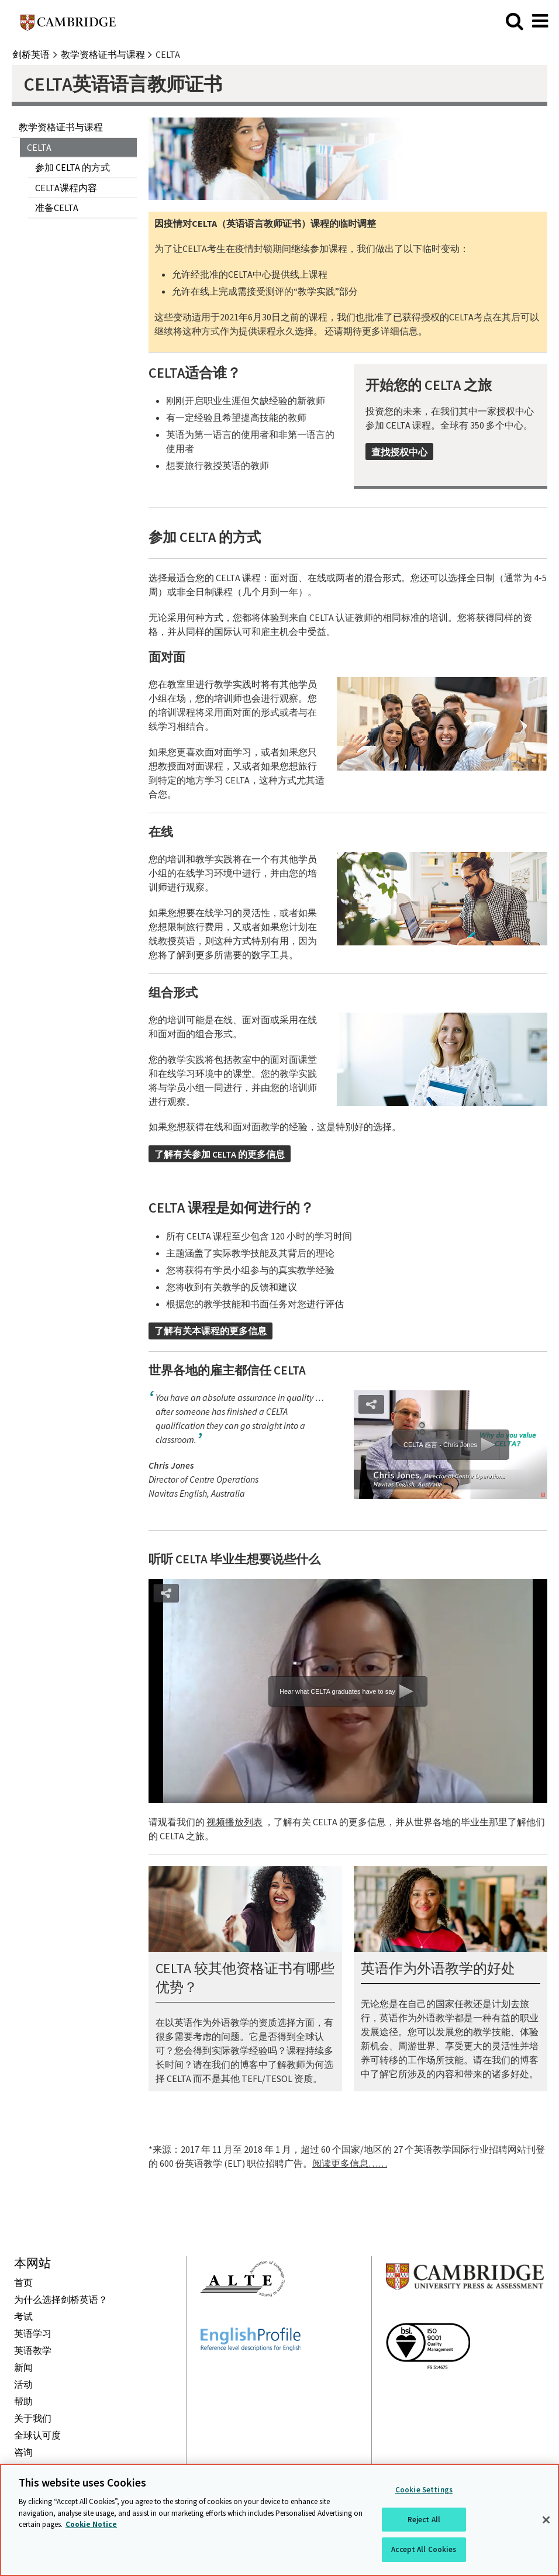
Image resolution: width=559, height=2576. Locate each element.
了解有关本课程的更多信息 (210, 1331)
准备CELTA (56, 207)
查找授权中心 (399, 452)
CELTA (39, 147)
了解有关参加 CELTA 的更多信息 (219, 1154)
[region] (279, 2520)
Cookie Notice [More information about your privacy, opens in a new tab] (91, 2524)
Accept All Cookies (423, 2549)
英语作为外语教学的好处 (438, 1968)
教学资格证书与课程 (61, 127)
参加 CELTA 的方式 (72, 167)
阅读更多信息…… (349, 2163)
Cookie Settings (424, 2490)
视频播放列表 (234, 1822)
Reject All (424, 2520)
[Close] (546, 2520)
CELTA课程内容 (66, 188)
